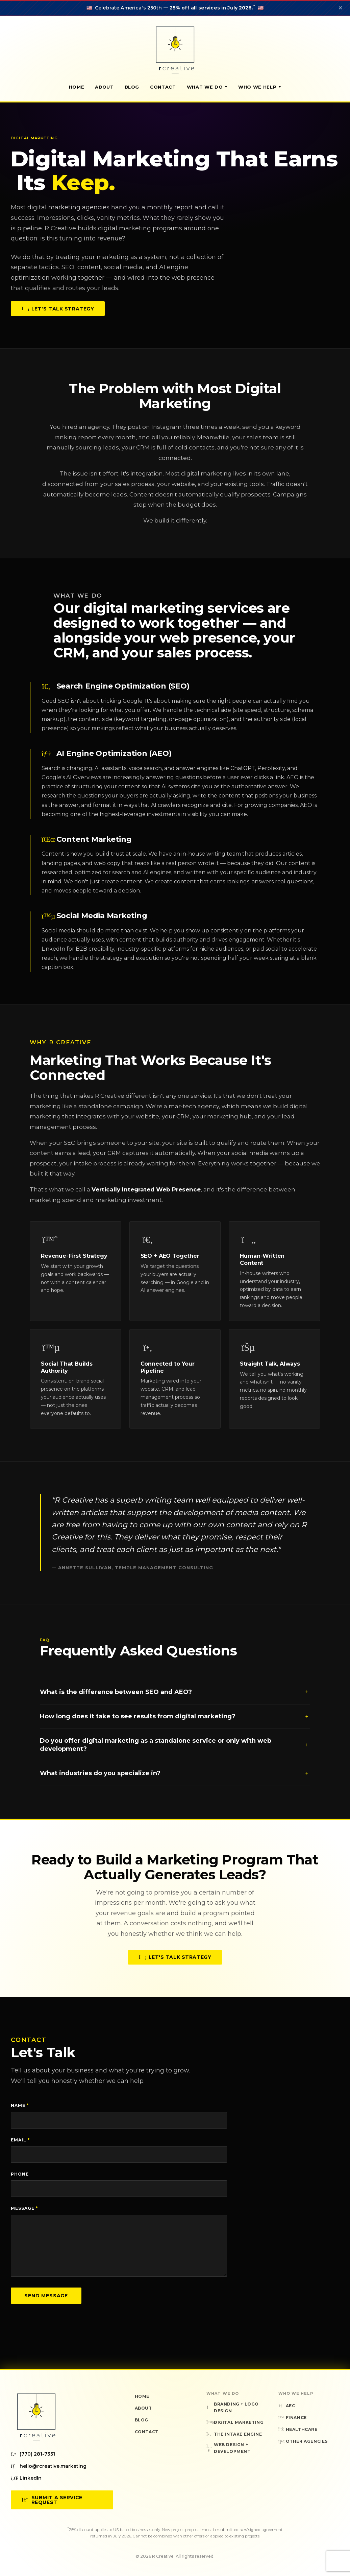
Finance (292, 2417)
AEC (286, 2405)
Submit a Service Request (52, 2499)
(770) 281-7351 (33, 2454)
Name (20, 2105)
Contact (163, 87)
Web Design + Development (228, 2448)
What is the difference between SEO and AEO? (175, 1699)
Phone (20, 2174)
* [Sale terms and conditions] (254, 6)
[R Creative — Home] (175, 49)
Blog (132, 87)
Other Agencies (303, 2441)
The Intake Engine (234, 2434)
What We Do (207, 87)
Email (20, 2139)
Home (76, 87)
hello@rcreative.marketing (48, 2466)
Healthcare (298, 2429)
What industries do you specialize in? (175, 1781)
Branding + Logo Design (232, 2407)
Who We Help (259, 87)
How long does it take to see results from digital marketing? (175, 1724)
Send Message (46, 2296)
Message (24, 2208)
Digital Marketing (235, 2422)
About (104, 87)
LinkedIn (26, 2478)
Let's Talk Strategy (58, 309)
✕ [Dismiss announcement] (340, 8)
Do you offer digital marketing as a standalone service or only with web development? (175, 1752)
